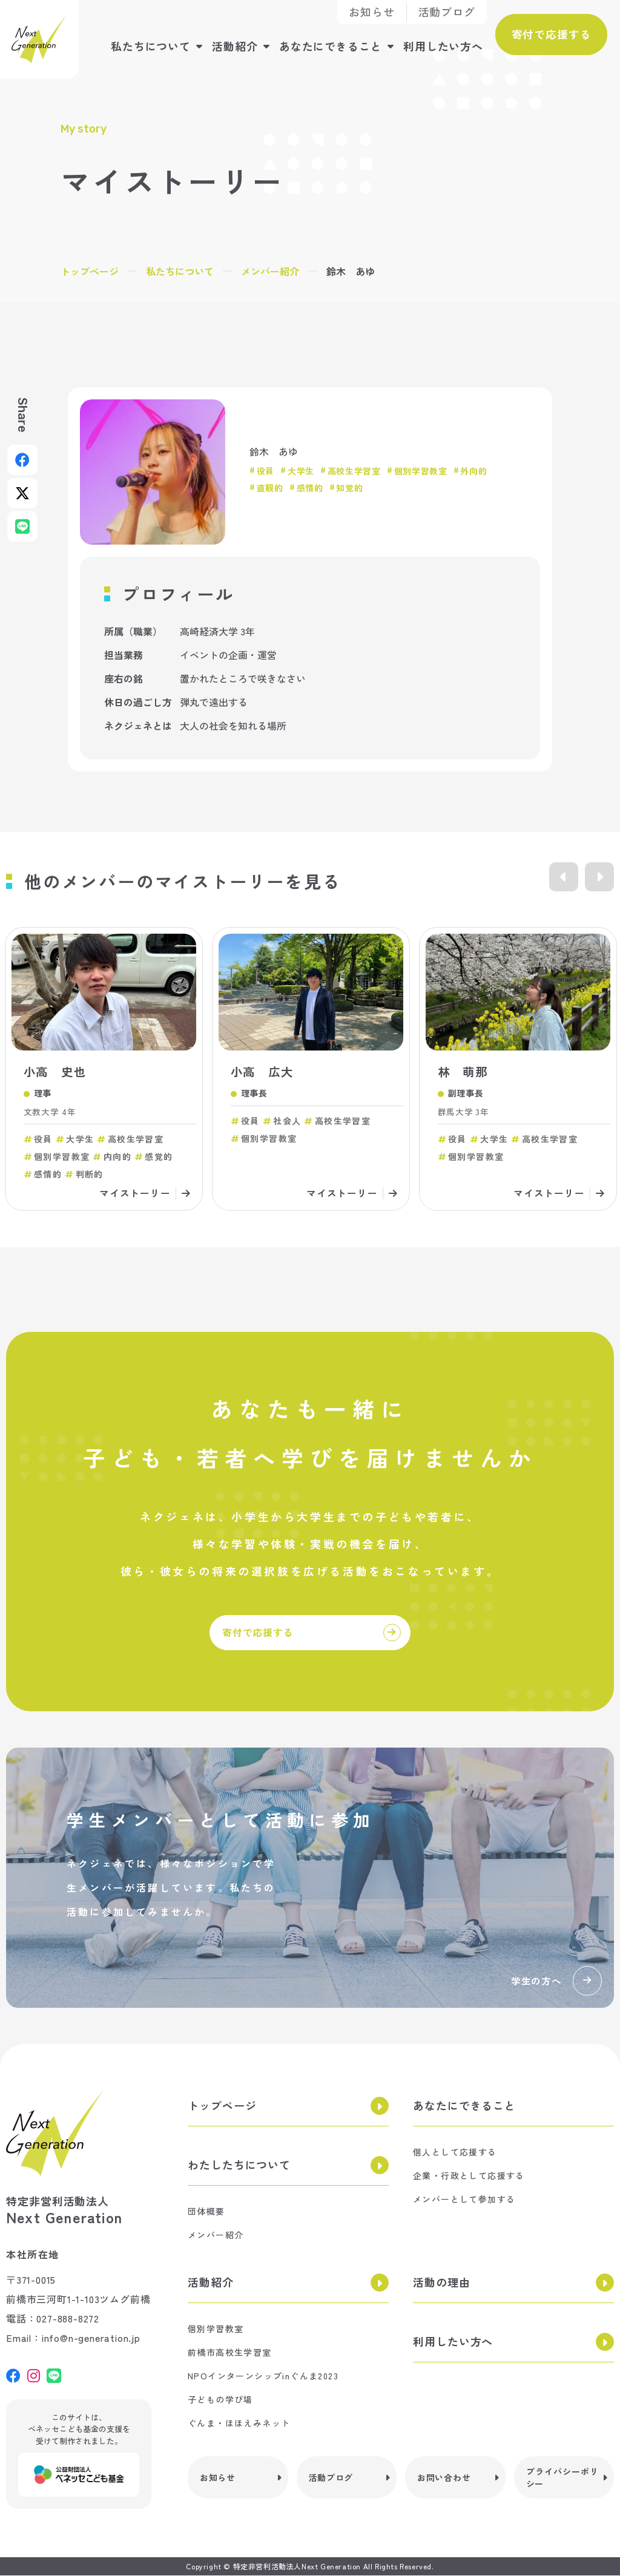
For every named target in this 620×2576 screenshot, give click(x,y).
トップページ (90, 271)
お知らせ (372, 12)
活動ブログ (447, 12)
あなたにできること (328, 45)
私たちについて (148, 45)
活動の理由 (441, 2283)
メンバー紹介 (270, 271)
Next (599, 877)
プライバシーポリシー (562, 2478)
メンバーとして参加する (464, 2200)
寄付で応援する (550, 33)
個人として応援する (455, 2153)
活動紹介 (232, 45)
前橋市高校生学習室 (230, 2353)
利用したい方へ (441, 45)
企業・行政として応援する (469, 2177)
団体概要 (206, 2212)
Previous (562, 877)
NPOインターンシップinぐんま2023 (263, 2377)
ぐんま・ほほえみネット (239, 2424)
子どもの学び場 (220, 2400)
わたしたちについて (239, 2166)
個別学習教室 (215, 2330)
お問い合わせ (443, 2479)
